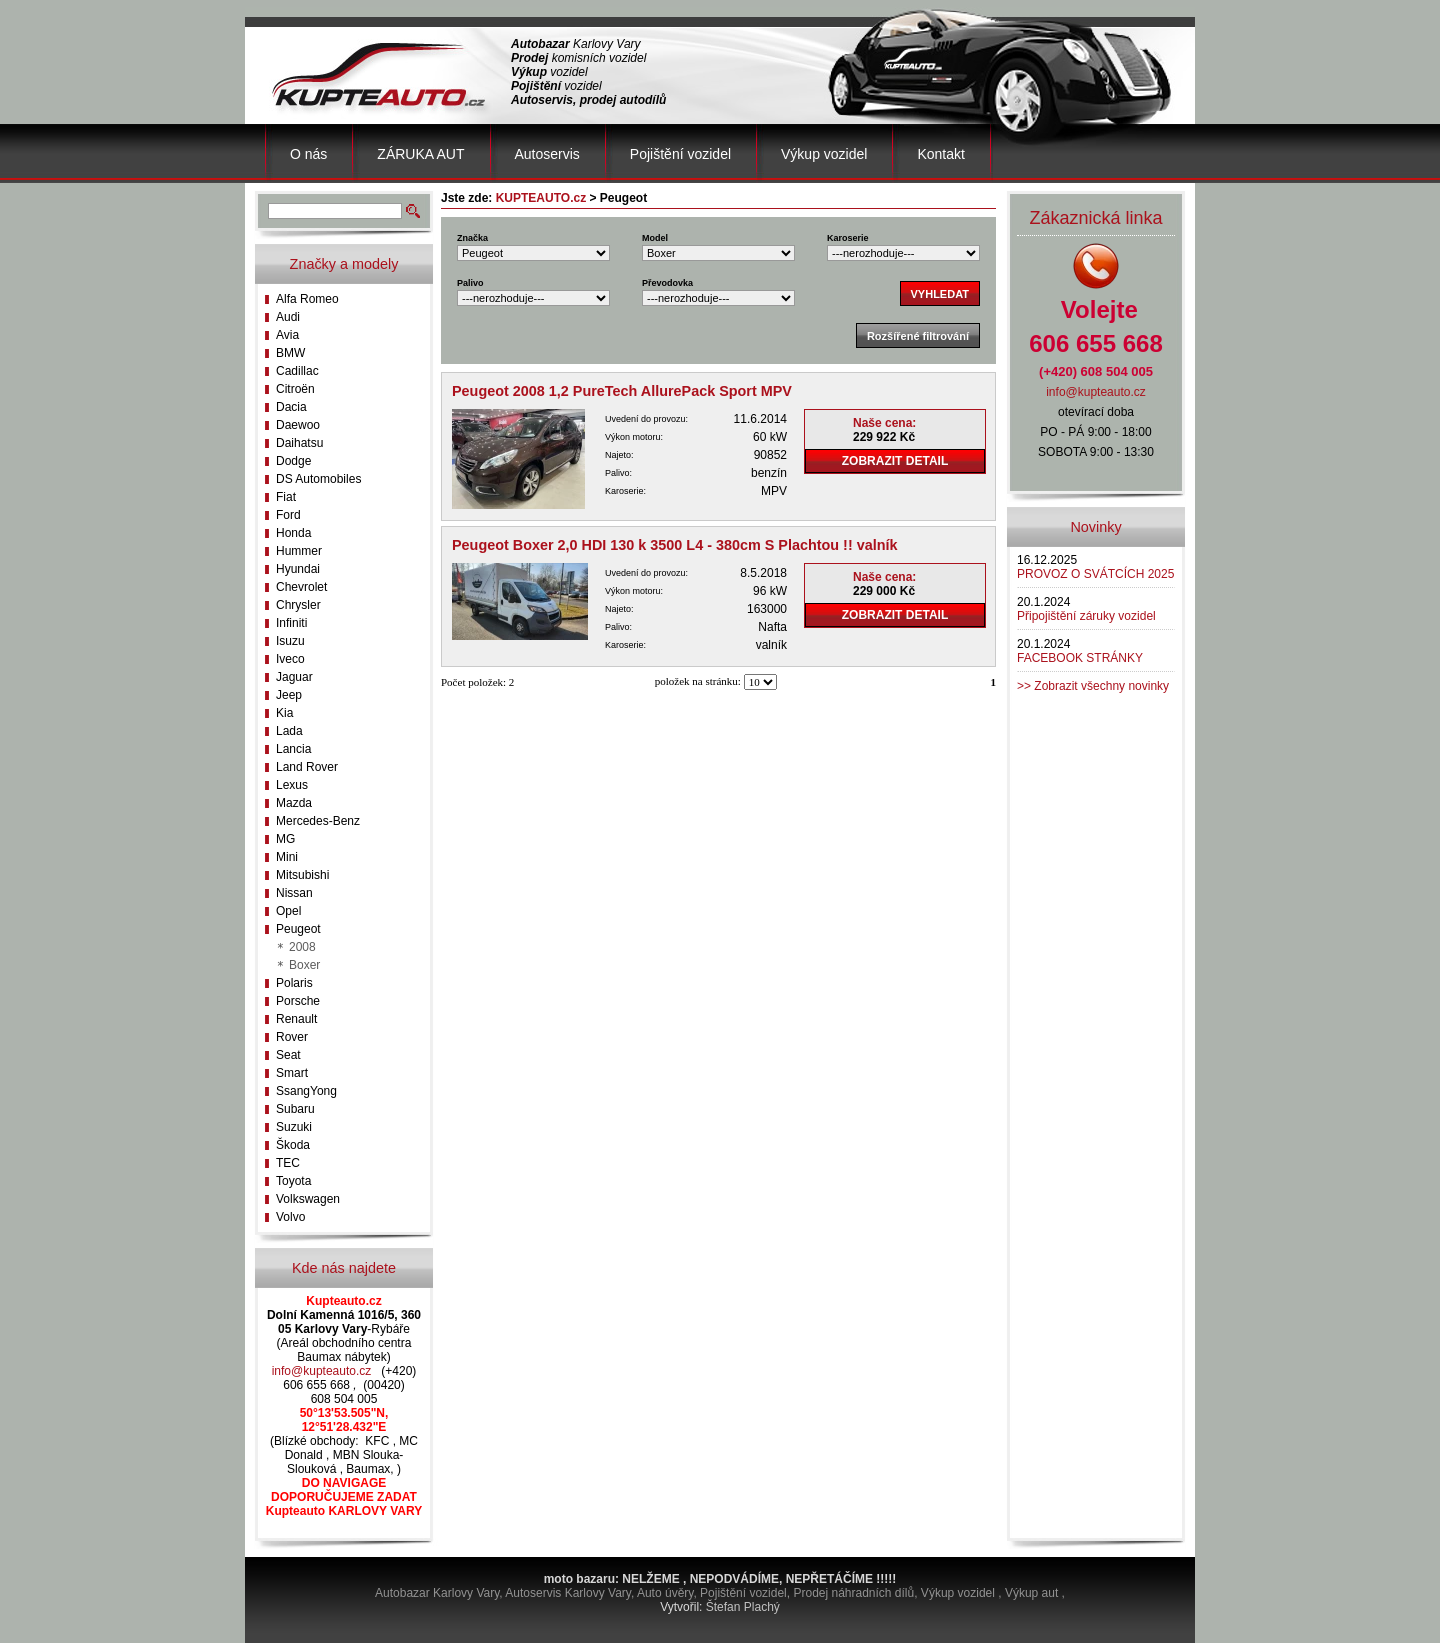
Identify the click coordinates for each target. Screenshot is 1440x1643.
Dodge (293, 461)
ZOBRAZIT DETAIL (895, 461)
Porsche (298, 1001)
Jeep (289, 695)
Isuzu (290, 641)
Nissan (294, 893)
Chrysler (298, 605)
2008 (302, 947)
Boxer (304, 965)
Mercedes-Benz (318, 821)
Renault (296, 1019)
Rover (292, 1037)
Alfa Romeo (307, 299)
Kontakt (940, 154)
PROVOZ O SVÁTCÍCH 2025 (1095, 574)
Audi (288, 317)
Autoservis (547, 154)
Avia (287, 335)
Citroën (295, 389)
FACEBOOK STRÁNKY (1080, 658)
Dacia (291, 407)
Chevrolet (301, 587)
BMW (290, 353)
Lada (289, 731)
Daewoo (298, 425)
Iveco (290, 659)
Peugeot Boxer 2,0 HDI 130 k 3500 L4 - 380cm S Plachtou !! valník (675, 545)
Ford (288, 515)
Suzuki (294, 1127)
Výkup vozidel (824, 154)
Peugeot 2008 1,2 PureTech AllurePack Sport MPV (622, 391)
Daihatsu (299, 443)
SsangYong (306, 1091)
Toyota (293, 1181)
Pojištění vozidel (680, 154)
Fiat (286, 497)
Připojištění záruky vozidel (1086, 616)
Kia (284, 713)
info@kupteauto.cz (322, 1371)
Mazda (294, 803)
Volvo (290, 1217)
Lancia (293, 749)
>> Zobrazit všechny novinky (1093, 686)
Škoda (293, 1145)
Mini (287, 857)
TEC (288, 1163)
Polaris (294, 983)
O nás (308, 154)
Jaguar (294, 677)
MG (285, 839)
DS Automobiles (318, 479)
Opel (288, 911)
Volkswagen (308, 1199)
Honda (293, 533)
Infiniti (291, 623)
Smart (292, 1073)
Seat (288, 1055)
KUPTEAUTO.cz (541, 198)
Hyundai (298, 569)
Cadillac (297, 371)
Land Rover (307, 767)
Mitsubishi (302, 875)
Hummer (299, 551)
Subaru (295, 1109)
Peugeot (298, 929)
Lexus (292, 785)
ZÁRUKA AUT (420, 154)
